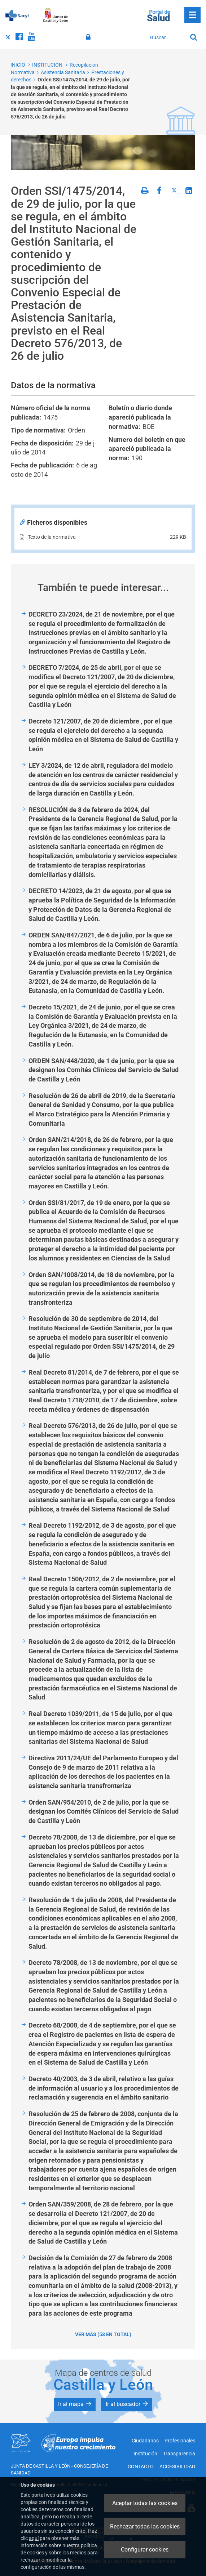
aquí (34, 2538)
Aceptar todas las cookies (144, 2503)
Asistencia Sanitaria (63, 72)
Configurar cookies (144, 2549)
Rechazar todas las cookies (145, 2526)
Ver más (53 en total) (103, 2334)
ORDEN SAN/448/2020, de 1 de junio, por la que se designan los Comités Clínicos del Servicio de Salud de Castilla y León (104, 1070)
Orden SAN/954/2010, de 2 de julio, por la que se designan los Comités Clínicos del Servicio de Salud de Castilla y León (104, 1811)
